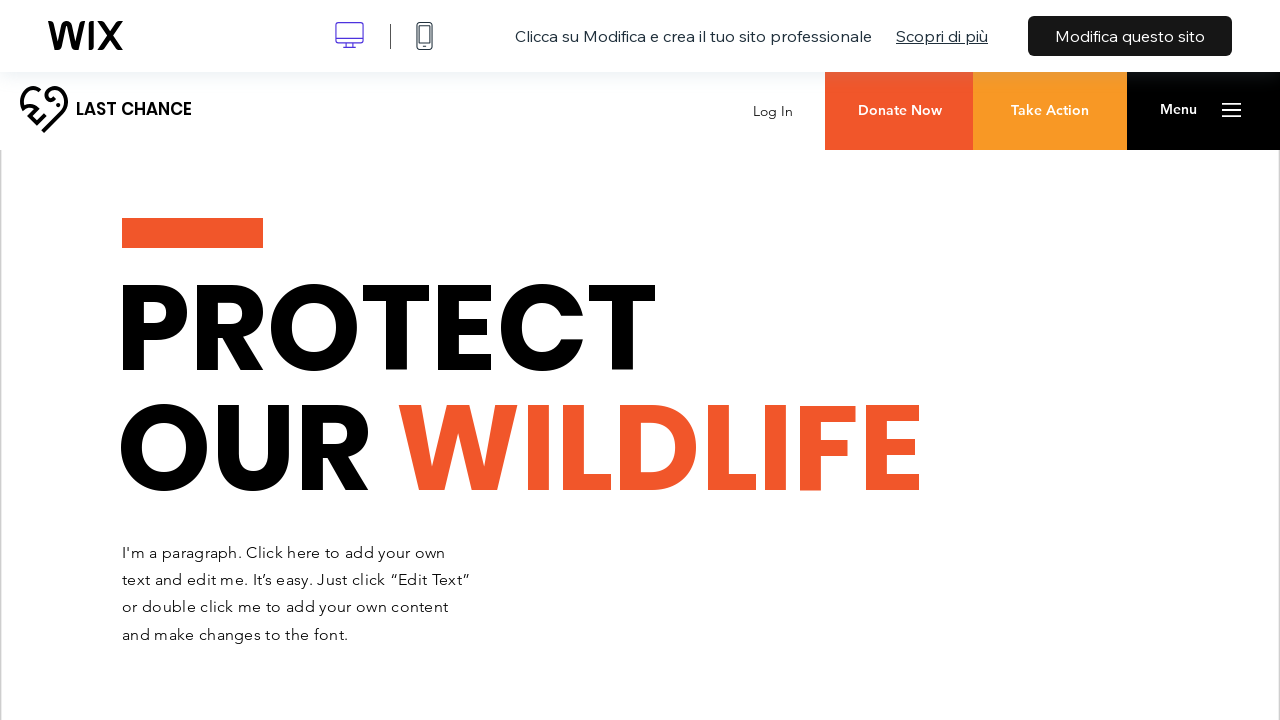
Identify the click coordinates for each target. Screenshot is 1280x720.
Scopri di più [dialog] (942, 36)
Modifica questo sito (1130, 36)
